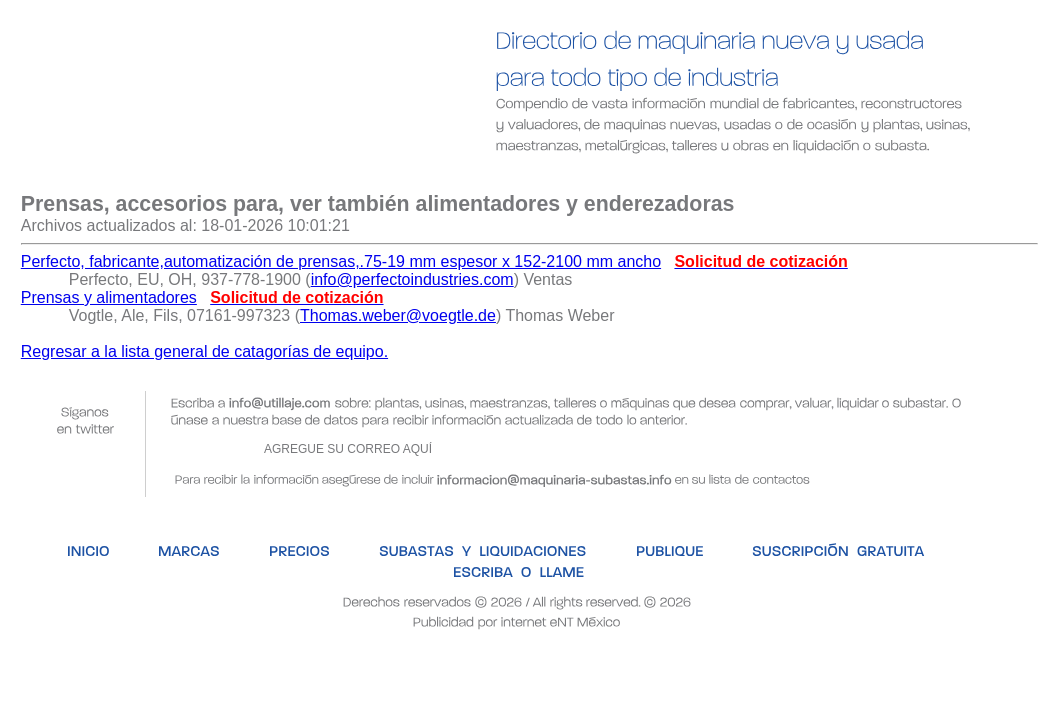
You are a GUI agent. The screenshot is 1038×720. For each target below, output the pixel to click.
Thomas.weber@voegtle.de (398, 315)
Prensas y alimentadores (109, 297)
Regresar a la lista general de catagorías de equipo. (204, 351)
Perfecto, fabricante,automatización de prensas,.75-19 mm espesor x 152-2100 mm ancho (341, 261)
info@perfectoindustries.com (412, 279)
